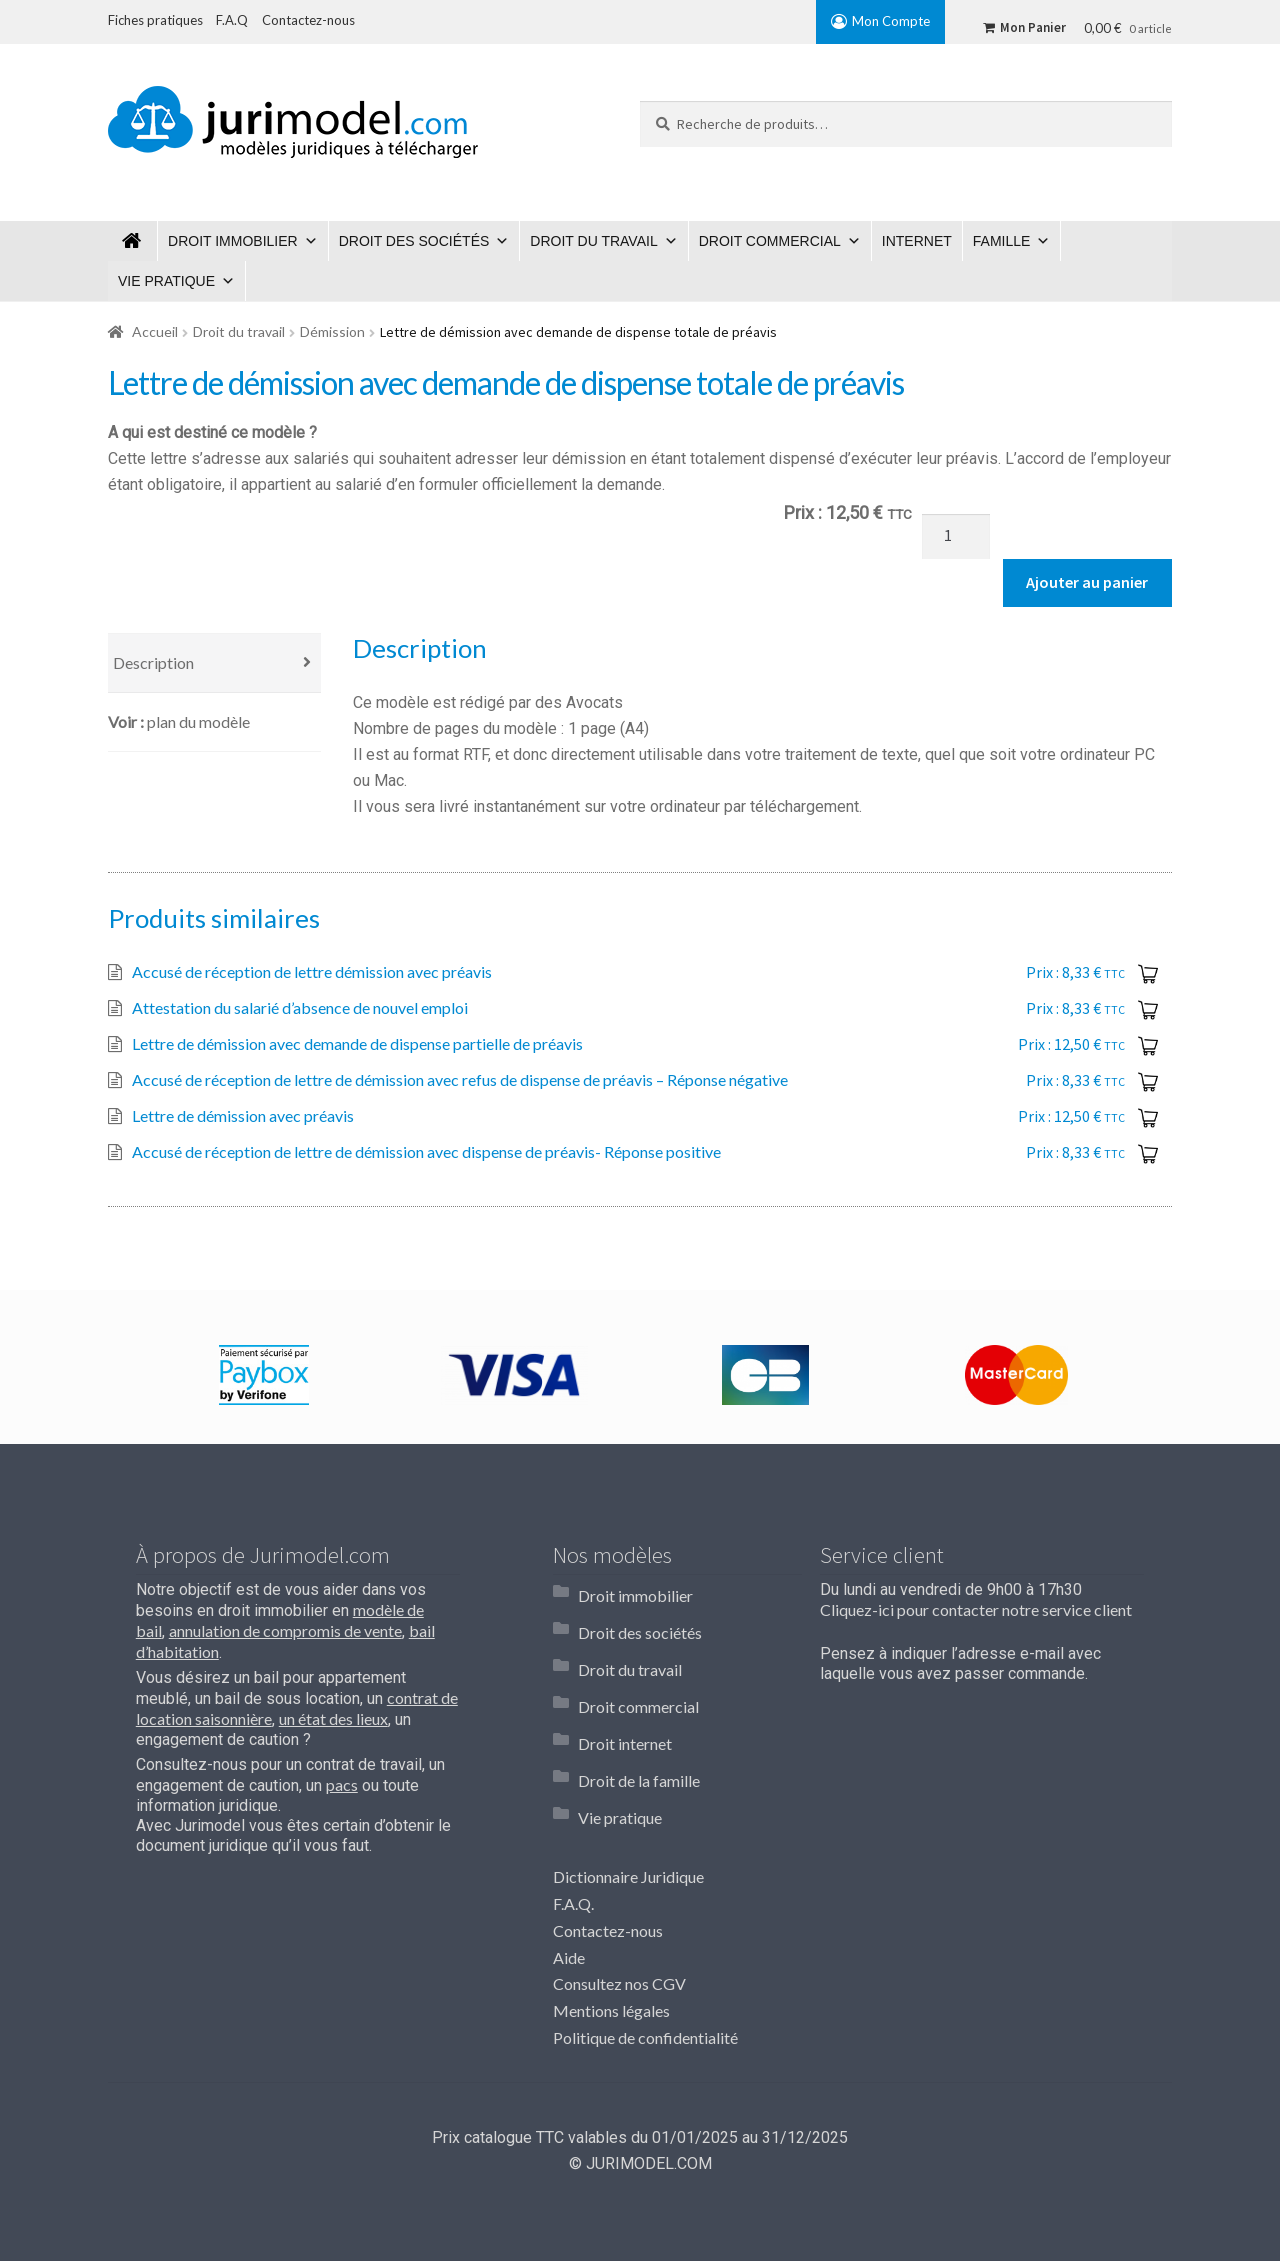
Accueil (155, 331)
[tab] (214, 663)
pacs (342, 1784)
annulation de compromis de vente (285, 1630)
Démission (332, 331)
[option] (263, 1375)
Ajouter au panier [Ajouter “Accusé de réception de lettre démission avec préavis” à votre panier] (1151, 973)
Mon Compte (891, 21)
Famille (1002, 241)
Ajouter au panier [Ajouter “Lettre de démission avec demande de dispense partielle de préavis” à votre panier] (1151, 1045)
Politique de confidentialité (645, 1972)
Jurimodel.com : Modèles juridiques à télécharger (133, 241)
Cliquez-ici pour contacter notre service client (976, 1609)
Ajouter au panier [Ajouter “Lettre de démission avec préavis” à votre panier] (1151, 1117)
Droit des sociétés (414, 241)
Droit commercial (770, 241)
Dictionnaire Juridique (628, 1810)
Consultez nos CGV (619, 1918)
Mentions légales (611, 1945)
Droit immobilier (233, 241)
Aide (569, 1891)
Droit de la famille (639, 1728)
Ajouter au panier (1087, 582)
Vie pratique (166, 281)
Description (153, 662)
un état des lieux (333, 1718)
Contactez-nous (608, 1864)
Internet (917, 241)
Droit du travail (593, 241)
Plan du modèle (198, 721)
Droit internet (625, 1701)
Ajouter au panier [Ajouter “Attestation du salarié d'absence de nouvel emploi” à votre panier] (1151, 1009)
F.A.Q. (573, 1837)
